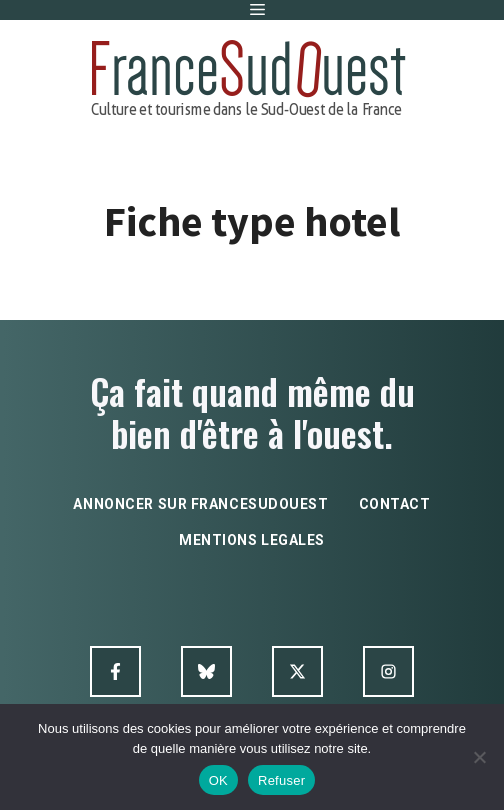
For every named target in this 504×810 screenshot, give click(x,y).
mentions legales (252, 540)
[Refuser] (479, 757)
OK (218, 780)
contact (395, 504)
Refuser (281, 780)
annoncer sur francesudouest (200, 504)
